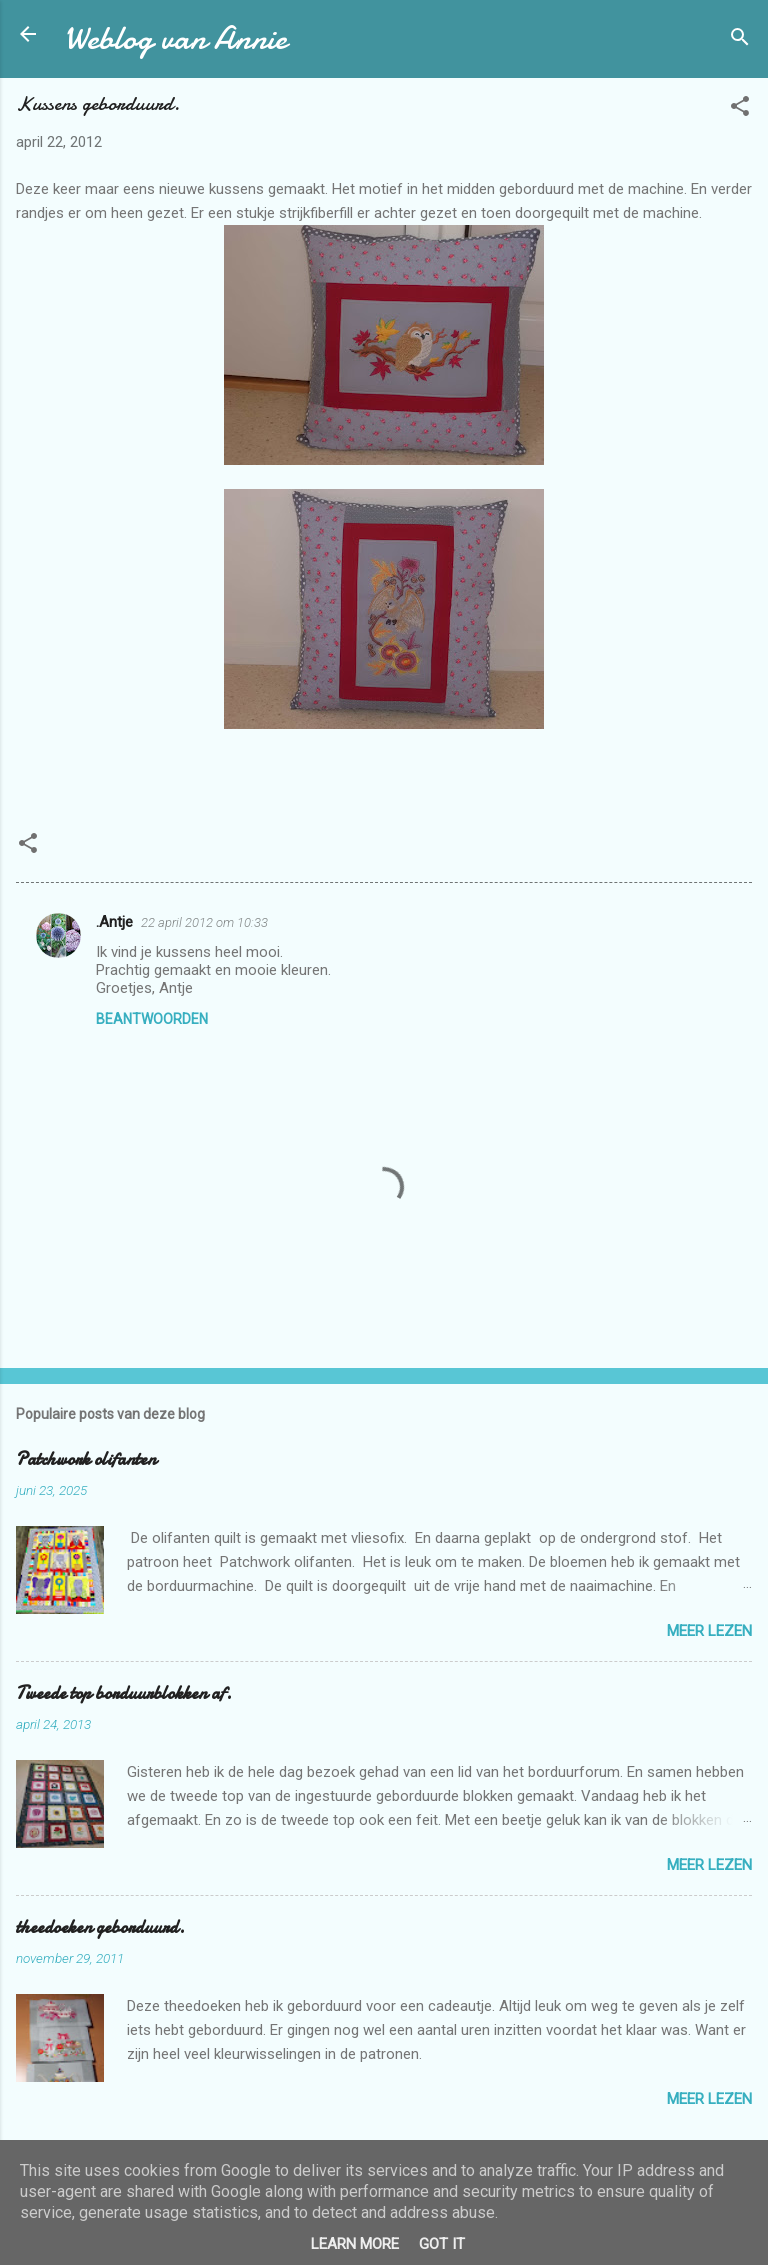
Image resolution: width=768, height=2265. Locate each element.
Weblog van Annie (175, 38)
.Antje (114, 922)
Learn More (355, 2244)
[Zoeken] (740, 40)
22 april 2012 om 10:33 (204, 922)
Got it (442, 2244)
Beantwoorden (152, 1019)
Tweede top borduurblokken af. (124, 1693)
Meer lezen (709, 1631)
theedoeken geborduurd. (100, 1927)
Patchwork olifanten (86, 1459)
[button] (740, 109)
